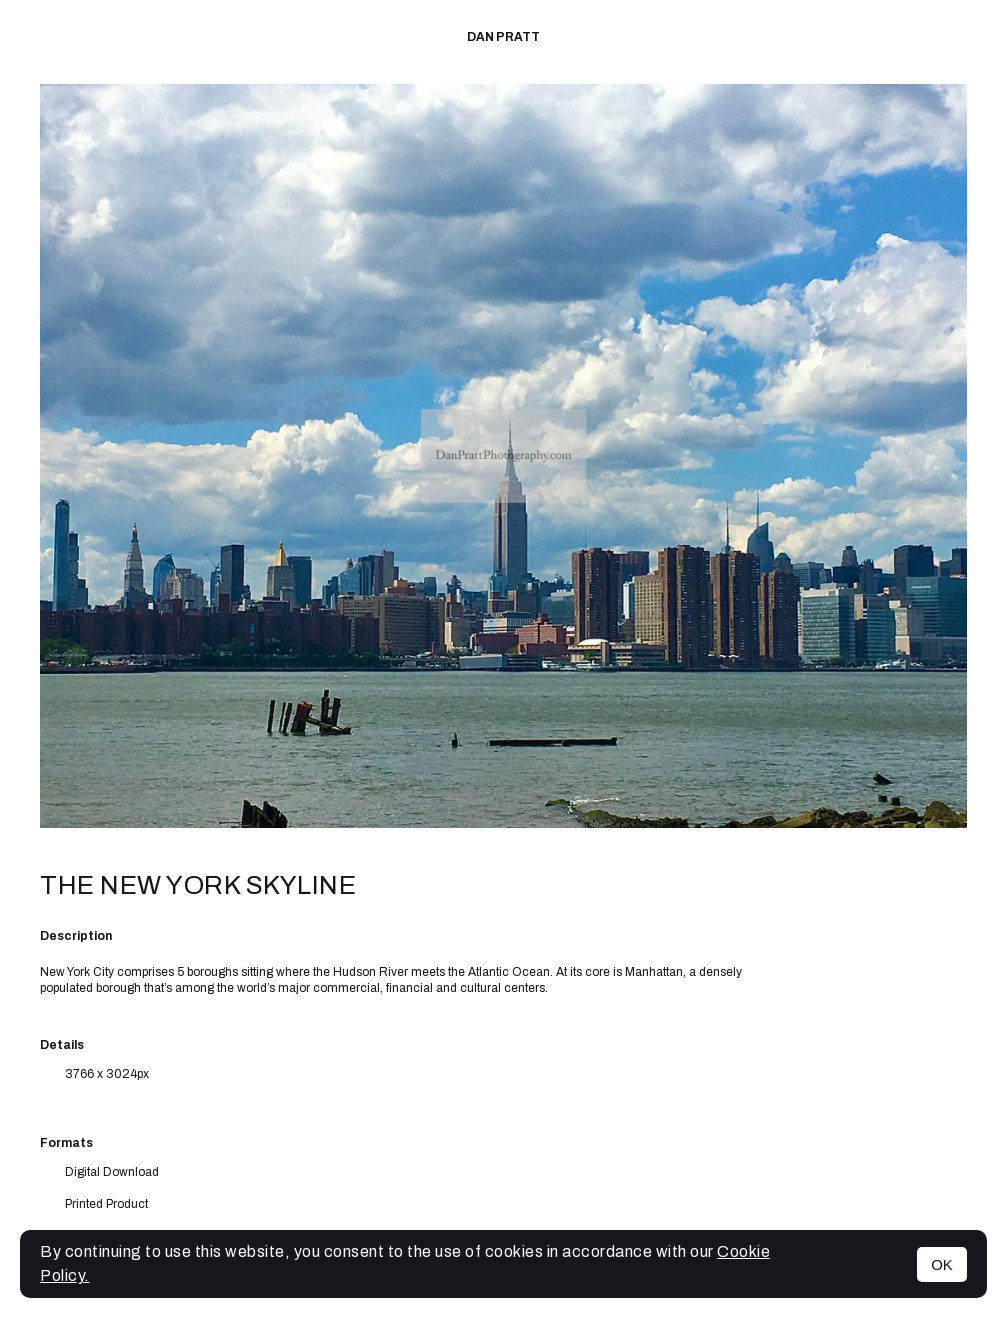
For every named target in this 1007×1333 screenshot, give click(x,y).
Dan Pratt (503, 37)
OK (942, 1264)
